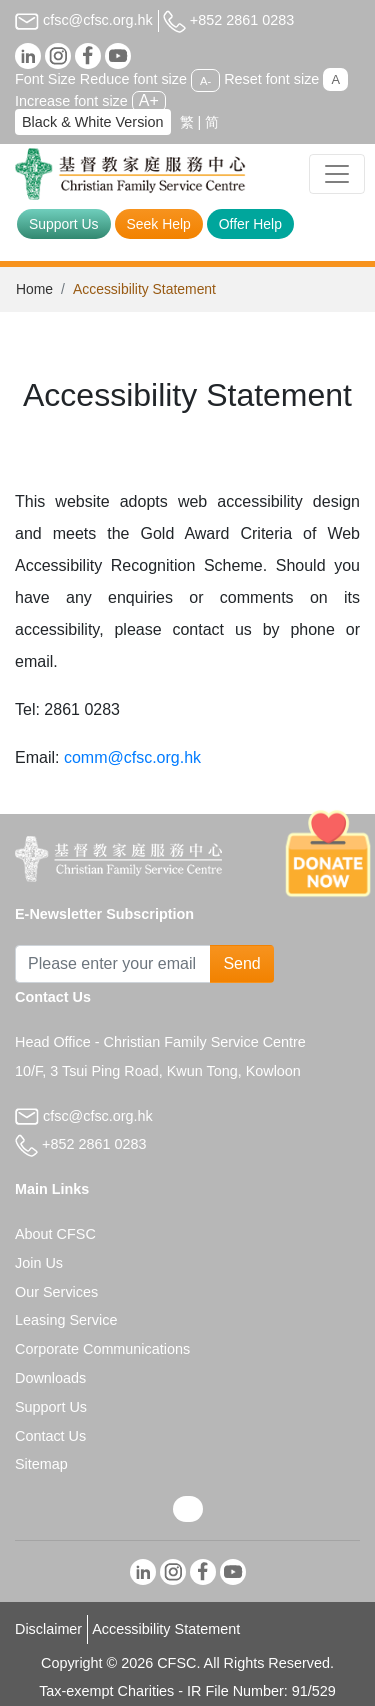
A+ (149, 100)
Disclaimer (48, 1629)
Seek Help (159, 224)
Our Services (56, 1292)
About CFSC (55, 1234)
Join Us (39, 1263)
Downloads (50, 1378)
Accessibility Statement (166, 1629)
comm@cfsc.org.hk (132, 757)
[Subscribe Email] (113, 964)
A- (205, 80)
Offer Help (250, 224)
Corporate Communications (102, 1349)
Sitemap (41, 1464)
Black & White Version (93, 122)
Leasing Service (66, 1320)
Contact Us (50, 1436)
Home (34, 289)
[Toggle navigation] (337, 174)
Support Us (64, 224)
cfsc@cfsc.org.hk (84, 20)
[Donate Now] (328, 853)
